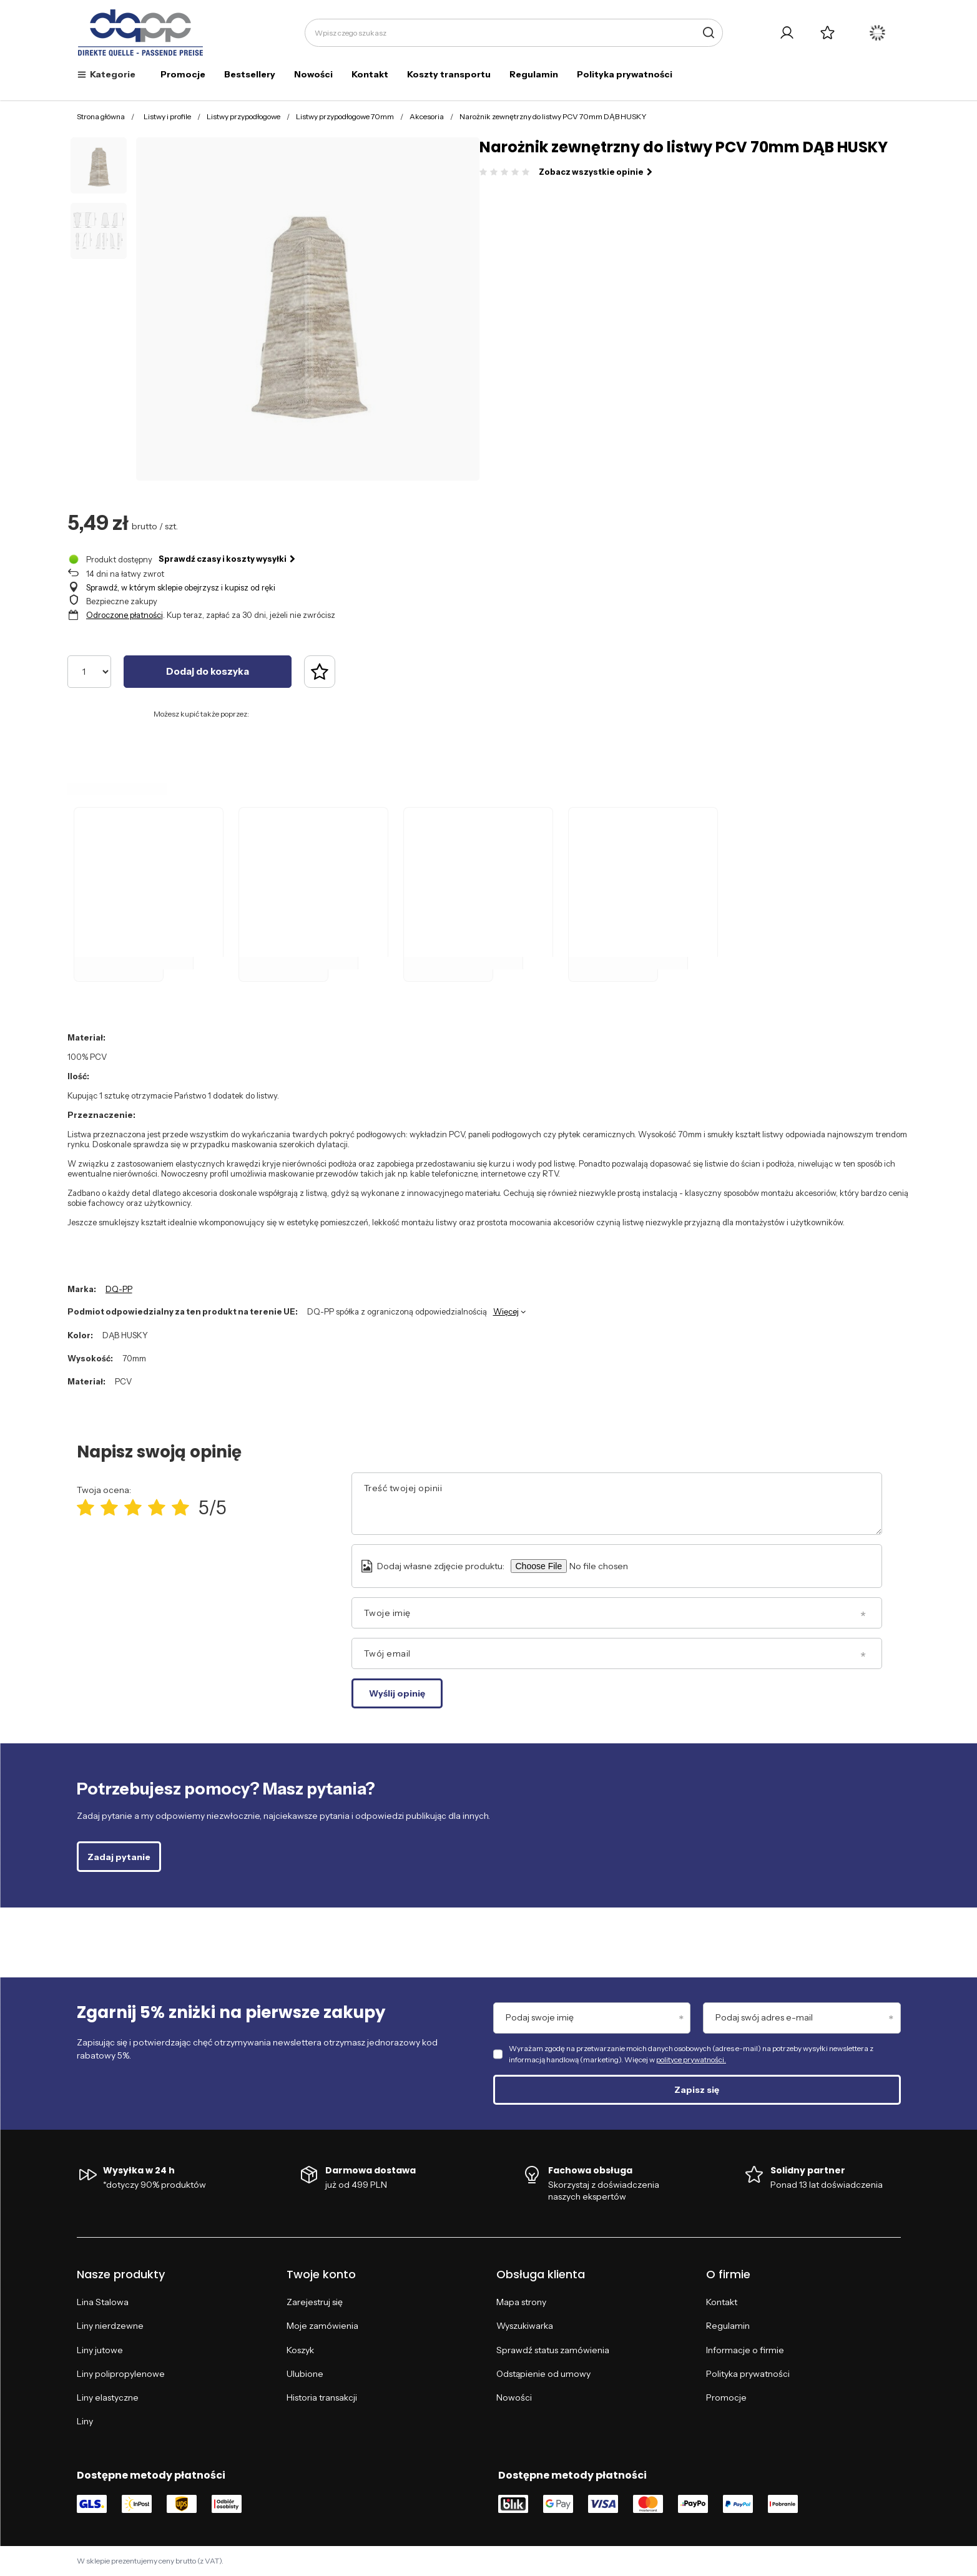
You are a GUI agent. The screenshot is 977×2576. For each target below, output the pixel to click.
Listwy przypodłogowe (243, 116)
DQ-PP (119, 1289)
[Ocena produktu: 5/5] (180, 1507)
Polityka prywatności (624, 74)
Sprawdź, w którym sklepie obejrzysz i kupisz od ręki (180, 587)
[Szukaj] (709, 33)
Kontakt (369, 74)
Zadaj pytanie (118, 1857)
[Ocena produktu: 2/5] (109, 1507)
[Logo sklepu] (141, 33)
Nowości (313, 74)
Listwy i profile (167, 116)
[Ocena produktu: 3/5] (133, 1507)
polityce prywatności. (691, 2059)
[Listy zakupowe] (827, 33)
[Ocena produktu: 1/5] (85, 1507)
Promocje (182, 74)
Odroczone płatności (124, 615)
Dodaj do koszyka (207, 671)
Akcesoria (427, 116)
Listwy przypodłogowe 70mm (345, 116)
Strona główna (101, 116)
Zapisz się (696, 2089)
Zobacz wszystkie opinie (595, 172)
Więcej (506, 1311)
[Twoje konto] (787, 33)
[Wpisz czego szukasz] (514, 33)
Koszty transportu (449, 74)
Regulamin (533, 74)
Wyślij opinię (397, 1693)
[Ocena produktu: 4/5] (156, 1507)
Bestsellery (249, 74)
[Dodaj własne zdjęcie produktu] (617, 1566)
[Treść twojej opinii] (616, 1503)
